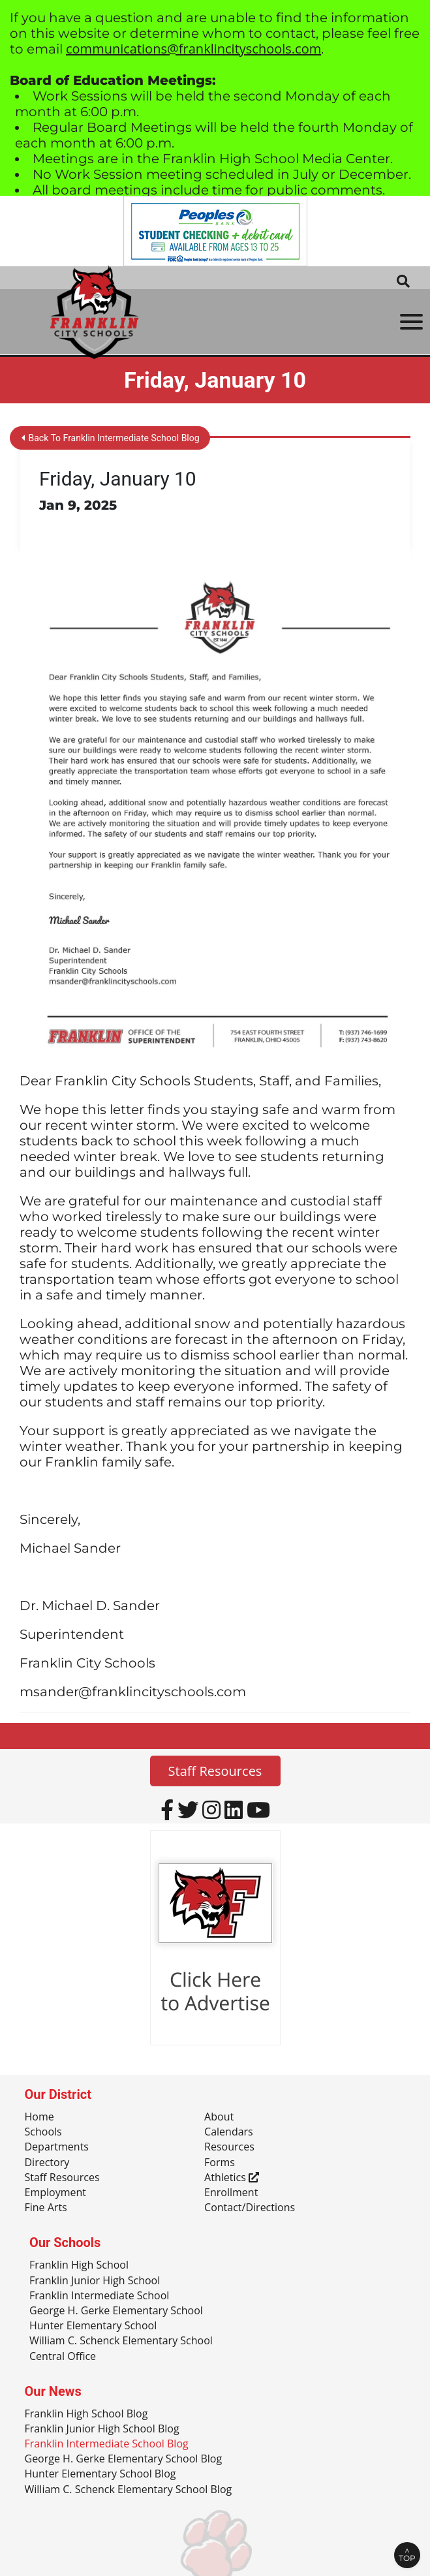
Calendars (228, 2132)
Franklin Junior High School (94, 2281)
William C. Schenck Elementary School (121, 2341)
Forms (219, 2162)
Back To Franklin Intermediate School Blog (111, 438)
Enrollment (231, 2192)
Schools (43, 2132)
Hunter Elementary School (93, 2326)
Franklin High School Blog (86, 2414)
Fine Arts (46, 2207)
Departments (57, 2147)
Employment (55, 2192)
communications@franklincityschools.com (193, 48)
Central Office (62, 2356)
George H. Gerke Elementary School (116, 2311)
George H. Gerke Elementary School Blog (124, 2459)
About (219, 2117)
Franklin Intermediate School (99, 2296)
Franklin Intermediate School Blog (107, 2444)
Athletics (231, 2177)
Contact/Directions (249, 2207)
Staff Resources (215, 1771)
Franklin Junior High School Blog (102, 2429)
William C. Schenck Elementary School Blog (128, 2489)
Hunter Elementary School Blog (100, 2474)
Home (39, 2117)
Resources (229, 2147)
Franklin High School (79, 2265)
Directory (47, 2162)
